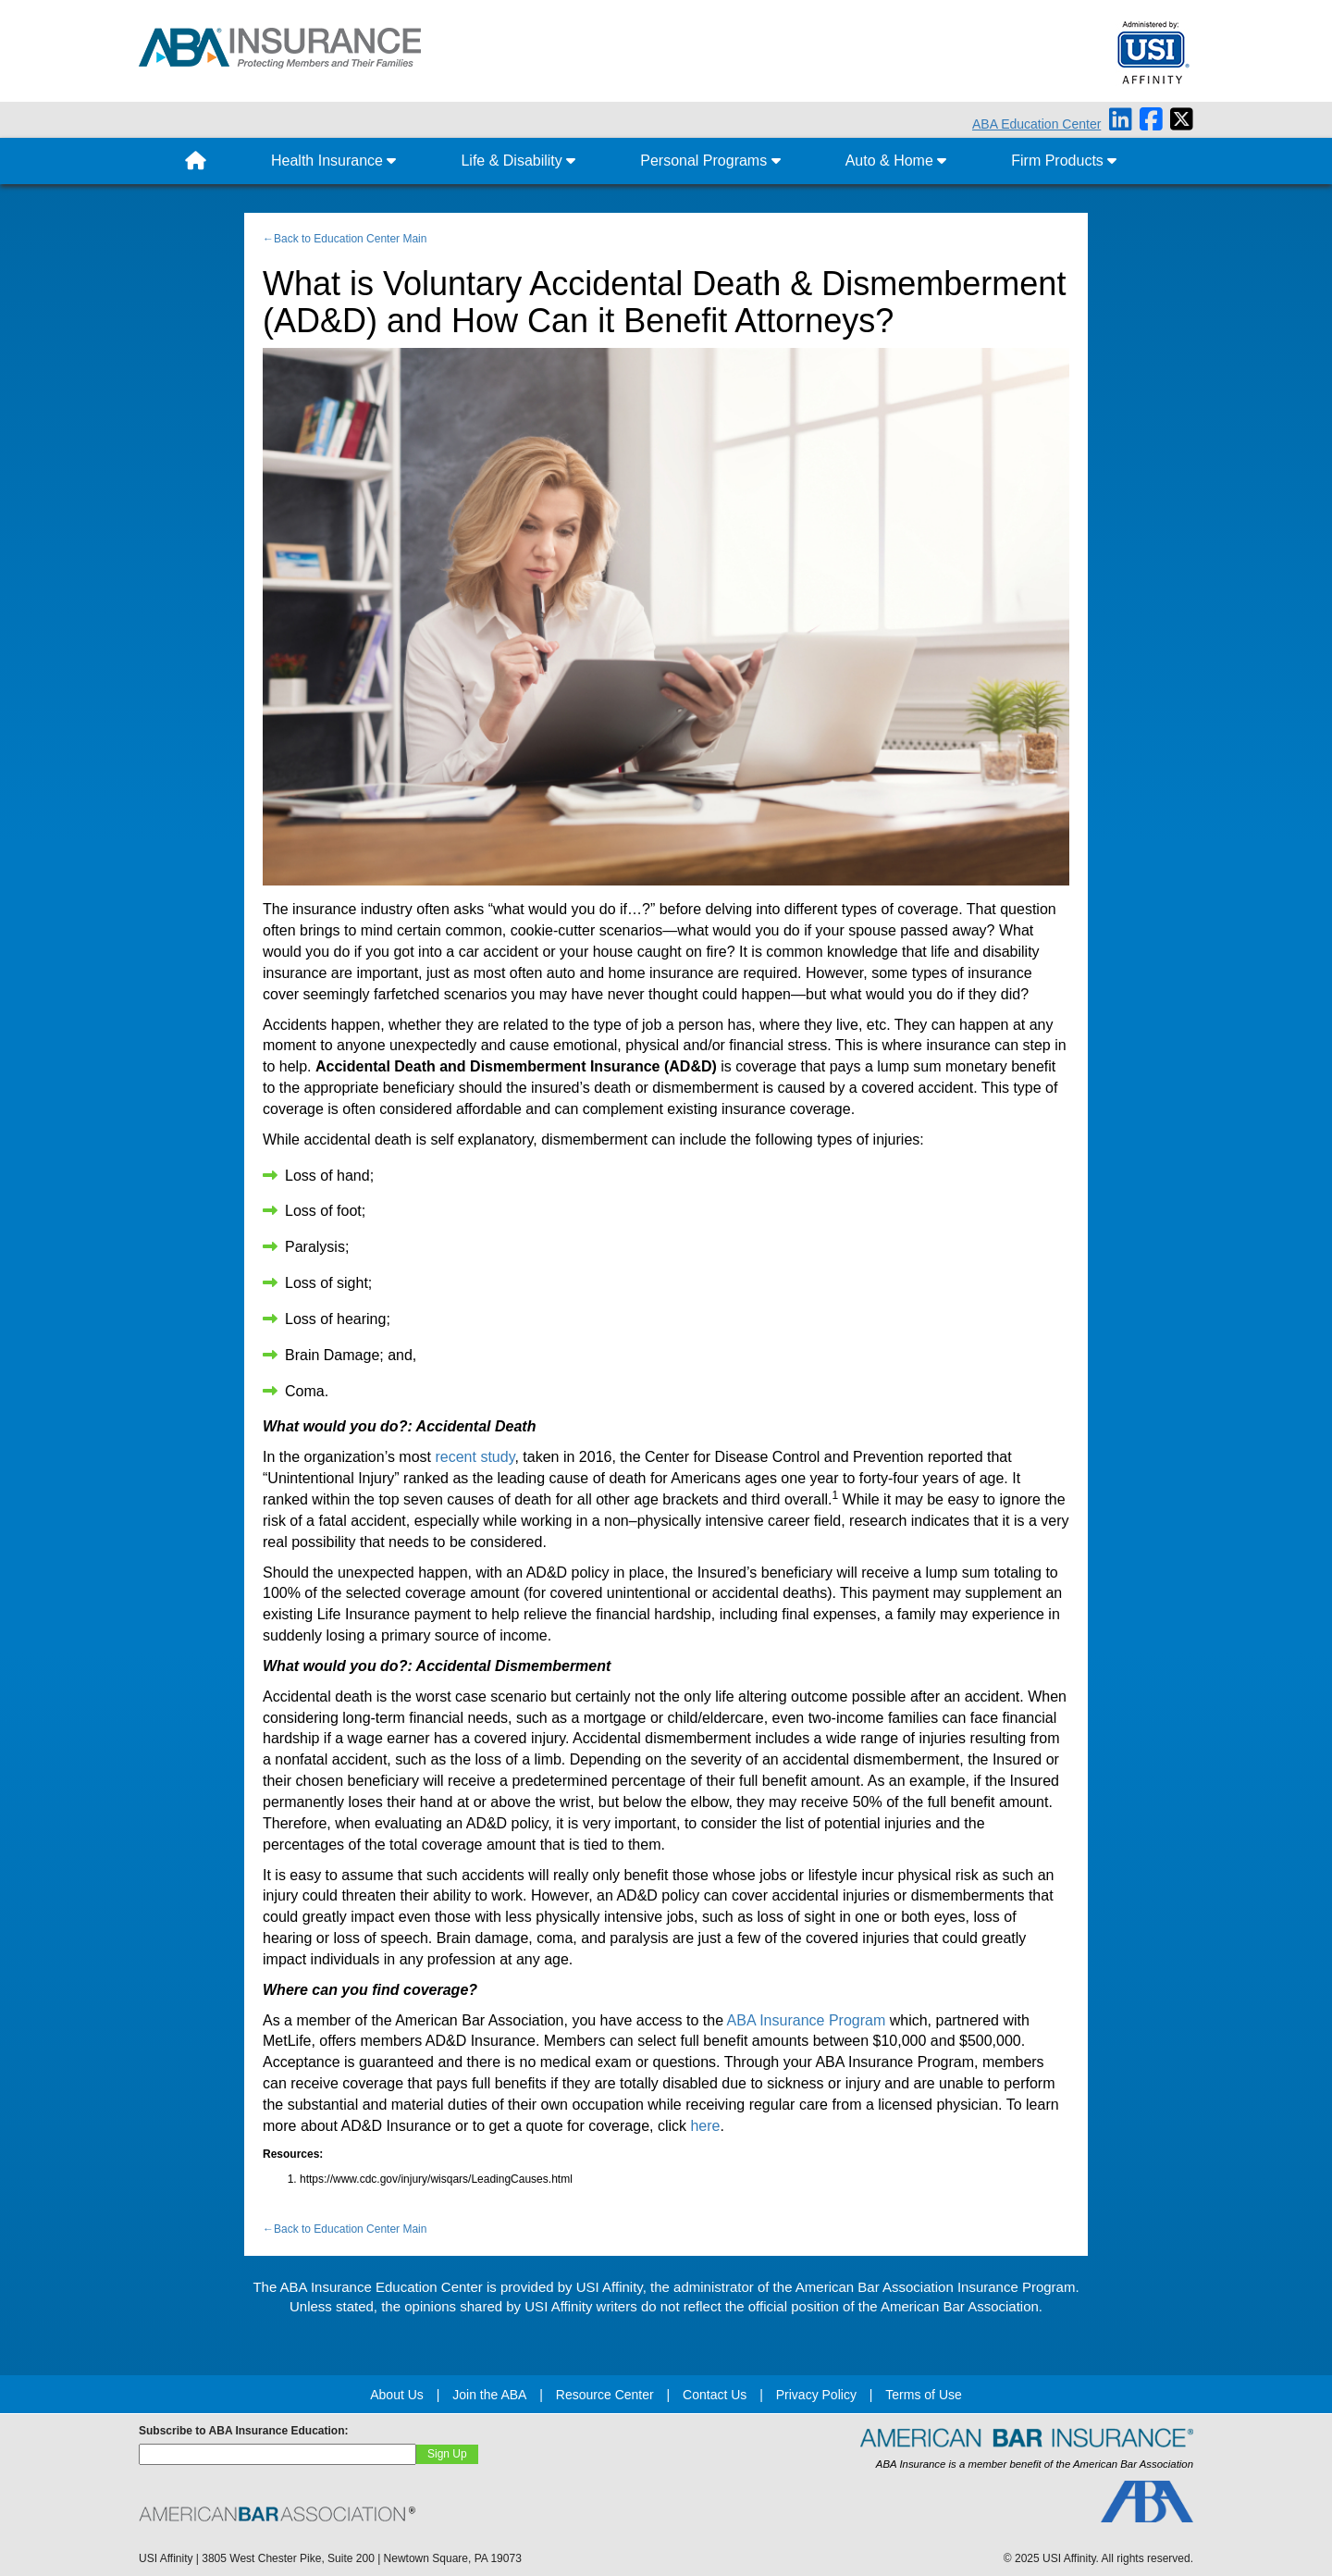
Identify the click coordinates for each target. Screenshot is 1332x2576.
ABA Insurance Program (806, 2020)
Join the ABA (489, 2394)
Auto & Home (896, 160)
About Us (397, 2394)
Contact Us (714, 2394)
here (705, 2126)
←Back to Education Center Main (344, 238)
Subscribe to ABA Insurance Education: (243, 2430)
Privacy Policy (816, 2394)
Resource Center (605, 2394)
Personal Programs (710, 160)
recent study (474, 1457)
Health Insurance (333, 160)
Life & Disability (518, 160)
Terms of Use (923, 2394)
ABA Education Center (1036, 124)
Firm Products (1063, 160)
